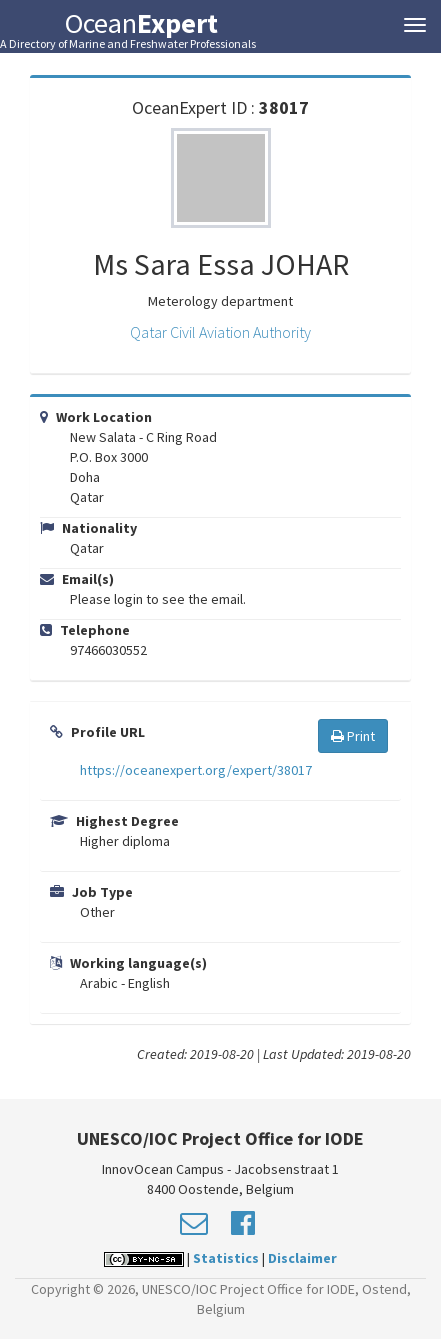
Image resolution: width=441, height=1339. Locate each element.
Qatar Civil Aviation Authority (220, 332)
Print (353, 736)
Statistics (226, 1258)
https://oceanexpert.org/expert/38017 (196, 770)
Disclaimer (302, 1258)
